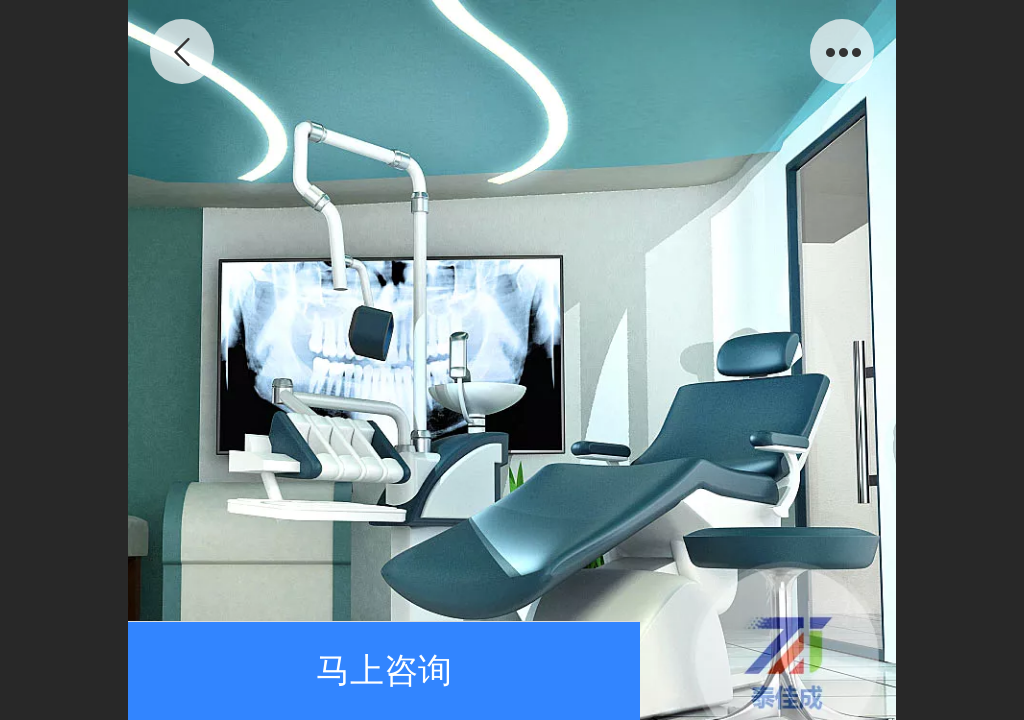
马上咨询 (384, 670)
